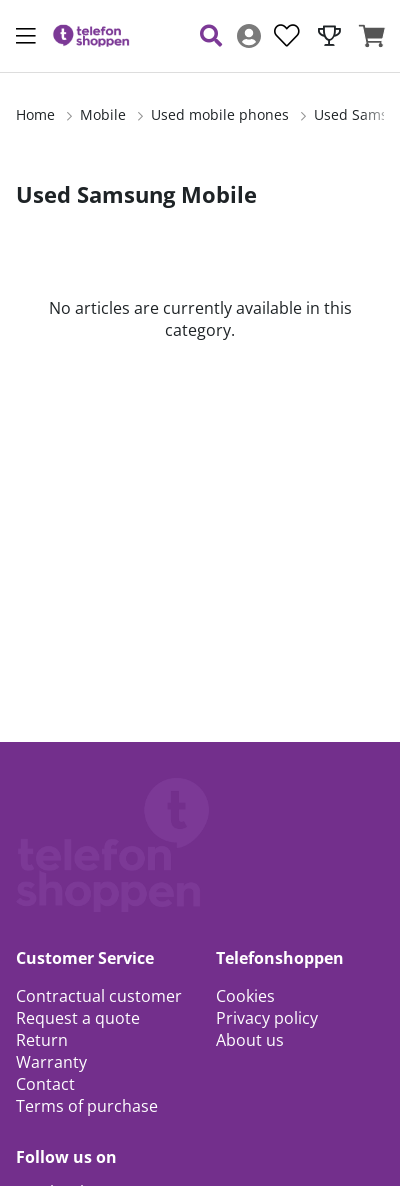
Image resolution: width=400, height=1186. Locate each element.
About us (250, 1040)
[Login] (249, 36)
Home (35, 114)
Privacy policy (267, 1018)
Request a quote (78, 1018)
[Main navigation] (26, 36)
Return (42, 1040)
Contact (45, 1084)
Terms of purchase (87, 1106)
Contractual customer (99, 996)
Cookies (245, 996)
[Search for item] (211, 36)
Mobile (103, 114)
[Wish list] (287, 36)
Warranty (51, 1062)
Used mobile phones (220, 114)
